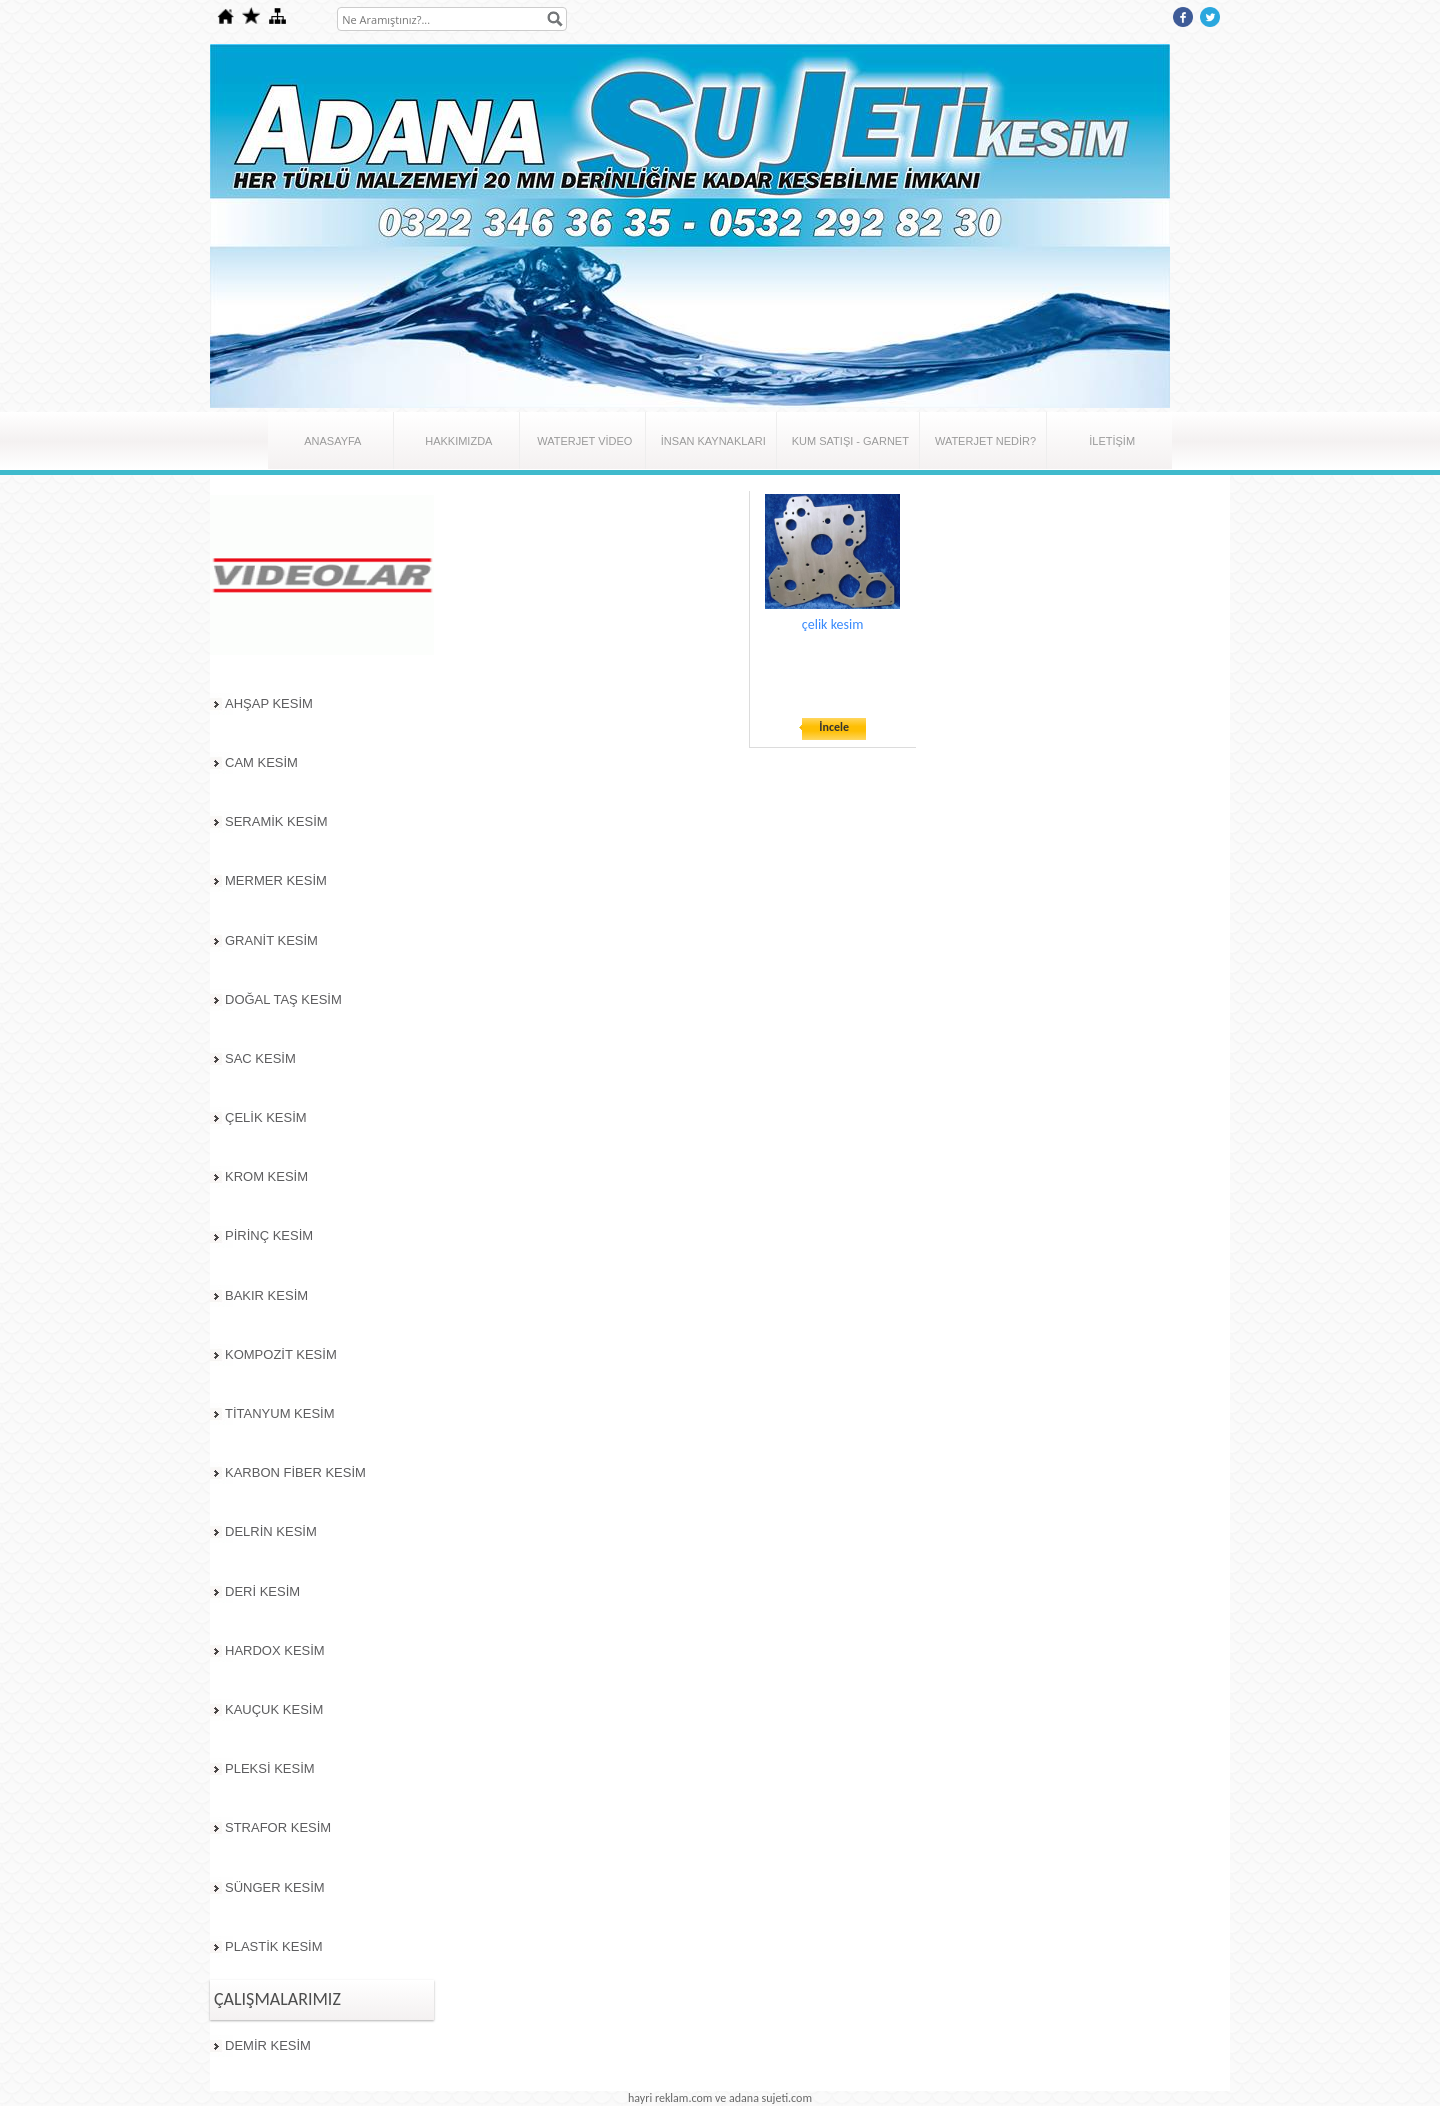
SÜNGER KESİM (275, 1887)
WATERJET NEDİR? (985, 441)
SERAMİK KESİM (276, 821)
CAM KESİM (261, 762)
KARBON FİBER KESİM (295, 1472)
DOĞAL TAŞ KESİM (283, 999)
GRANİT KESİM (271, 940)
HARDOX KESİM (275, 1650)
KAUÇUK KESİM (274, 1709)
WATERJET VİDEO (584, 441)
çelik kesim (833, 624)
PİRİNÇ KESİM (269, 1235)
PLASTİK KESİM (274, 1946)
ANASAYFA (332, 441)
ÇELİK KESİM (266, 1117)
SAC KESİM (260, 1058)
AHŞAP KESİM (269, 703)
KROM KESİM (266, 1176)
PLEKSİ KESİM (270, 1768)
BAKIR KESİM (266, 1295)
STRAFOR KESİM (278, 1827)
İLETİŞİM (1112, 441)
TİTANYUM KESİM (280, 1413)
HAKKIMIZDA (458, 441)
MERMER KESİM (276, 880)
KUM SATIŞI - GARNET (850, 441)
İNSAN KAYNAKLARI (713, 441)
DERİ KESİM (262, 1591)
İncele (834, 727)
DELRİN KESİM (271, 1531)
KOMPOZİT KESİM (281, 1354)
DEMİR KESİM (268, 2045)
